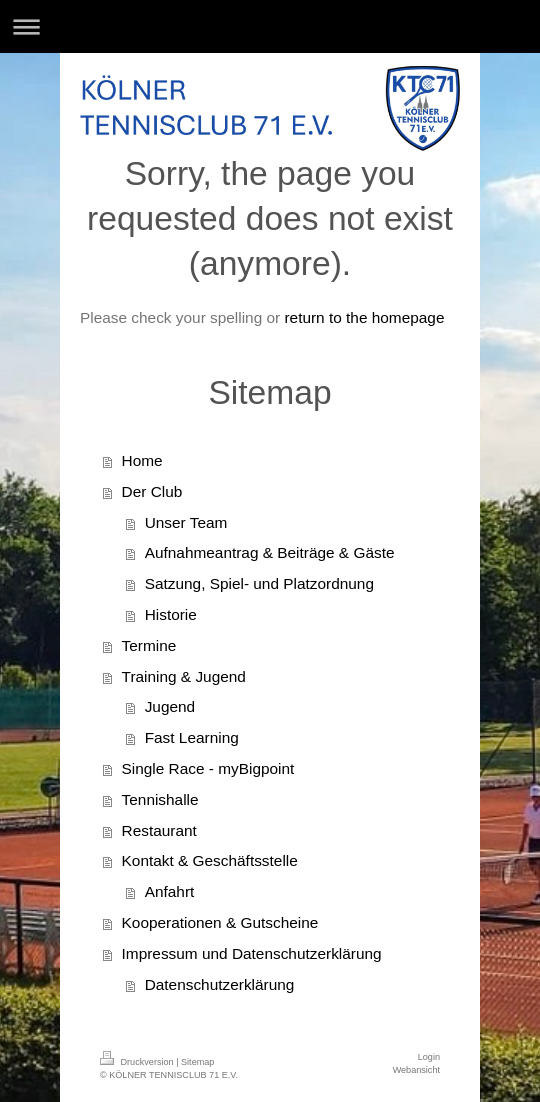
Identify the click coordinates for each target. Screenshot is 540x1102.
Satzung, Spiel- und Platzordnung (259, 583)
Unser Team (186, 522)
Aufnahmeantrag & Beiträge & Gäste (270, 552)
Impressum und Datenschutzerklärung (252, 953)
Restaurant (159, 830)
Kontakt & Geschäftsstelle (210, 860)
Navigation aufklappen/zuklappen (270, 26)
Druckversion (138, 1062)
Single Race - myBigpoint (208, 768)
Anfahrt (170, 891)
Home (142, 460)
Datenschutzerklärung (220, 984)
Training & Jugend (184, 676)
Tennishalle (160, 799)
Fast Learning (192, 737)
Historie (171, 614)
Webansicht (416, 1070)
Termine (149, 645)
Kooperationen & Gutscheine (220, 922)
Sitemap (197, 1062)
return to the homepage (364, 317)
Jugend (170, 706)
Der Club (152, 491)
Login (429, 1057)
